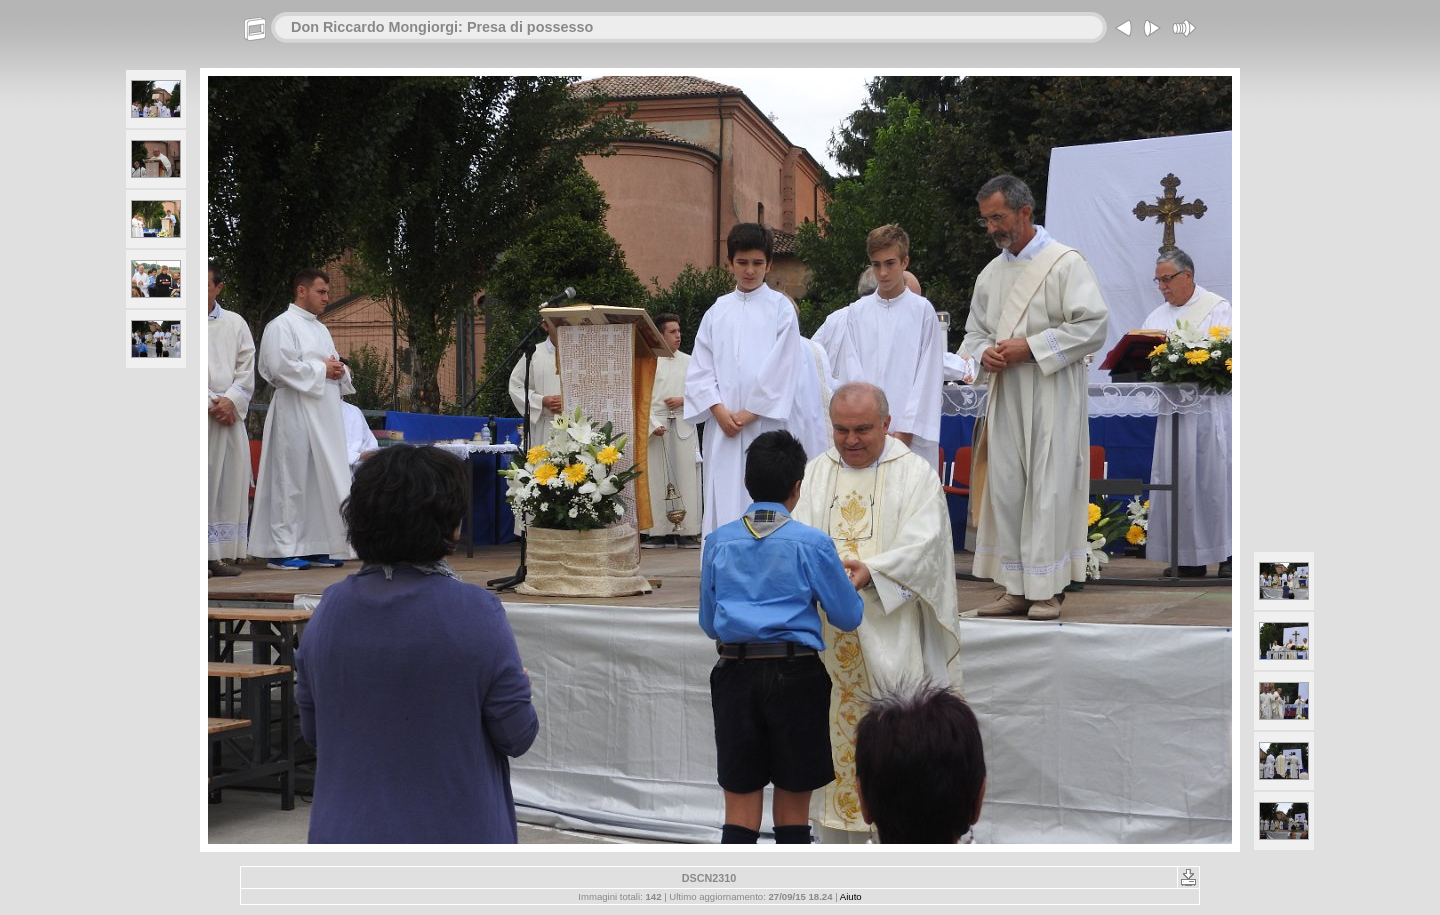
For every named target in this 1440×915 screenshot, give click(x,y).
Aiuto (851, 896)
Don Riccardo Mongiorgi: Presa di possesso (442, 27)
